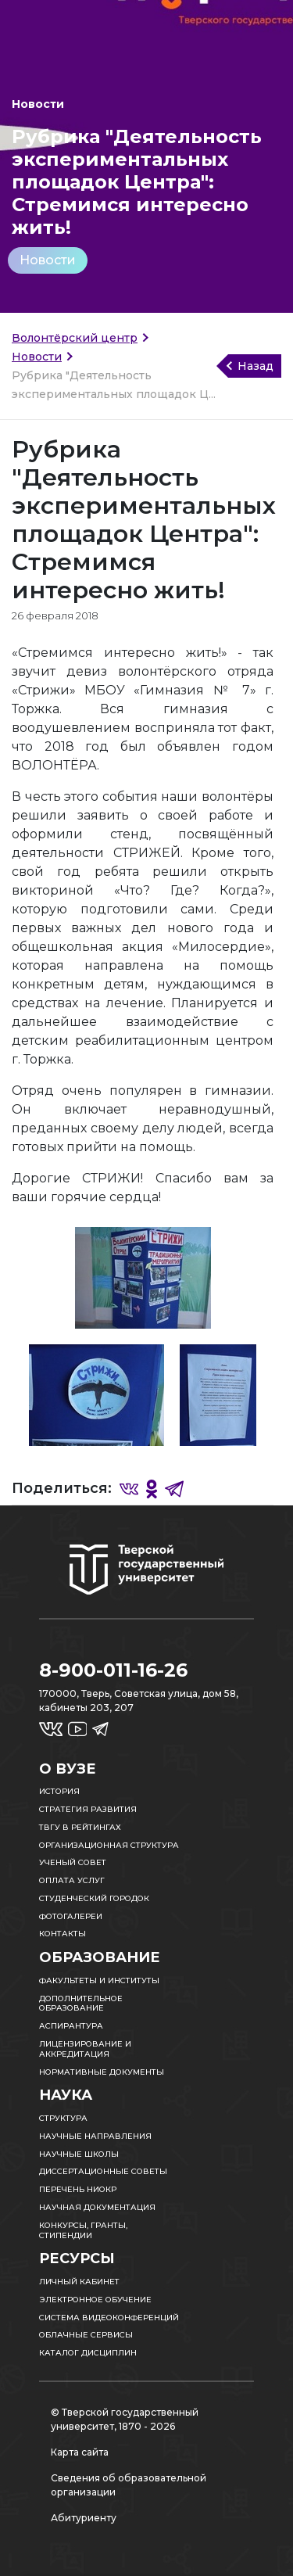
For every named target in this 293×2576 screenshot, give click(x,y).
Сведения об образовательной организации (128, 2485)
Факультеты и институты (99, 1980)
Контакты (62, 1933)
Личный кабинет (79, 2281)
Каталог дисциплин (88, 2353)
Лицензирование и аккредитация (85, 2049)
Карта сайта (80, 2452)
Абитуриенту (83, 2518)
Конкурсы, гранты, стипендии (83, 2230)
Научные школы (79, 2154)
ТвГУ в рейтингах (80, 1827)
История (59, 1791)
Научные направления (95, 2136)
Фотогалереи (70, 1916)
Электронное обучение (95, 2299)
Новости (48, 260)
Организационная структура (109, 1845)
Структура (63, 2118)
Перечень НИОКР (77, 2189)
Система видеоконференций (109, 2317)
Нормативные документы (101, 2072)
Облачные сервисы (86, 2335)
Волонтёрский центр (75, 338)
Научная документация (97, 2207)
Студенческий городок (94, 1898)
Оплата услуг (72, 1880)
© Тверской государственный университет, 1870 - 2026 (124, 2419)
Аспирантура (71, 2026)
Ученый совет (72, 1862)
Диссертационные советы (103, 2171)
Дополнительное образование (81, 2003)
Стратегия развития (88, 1809)
